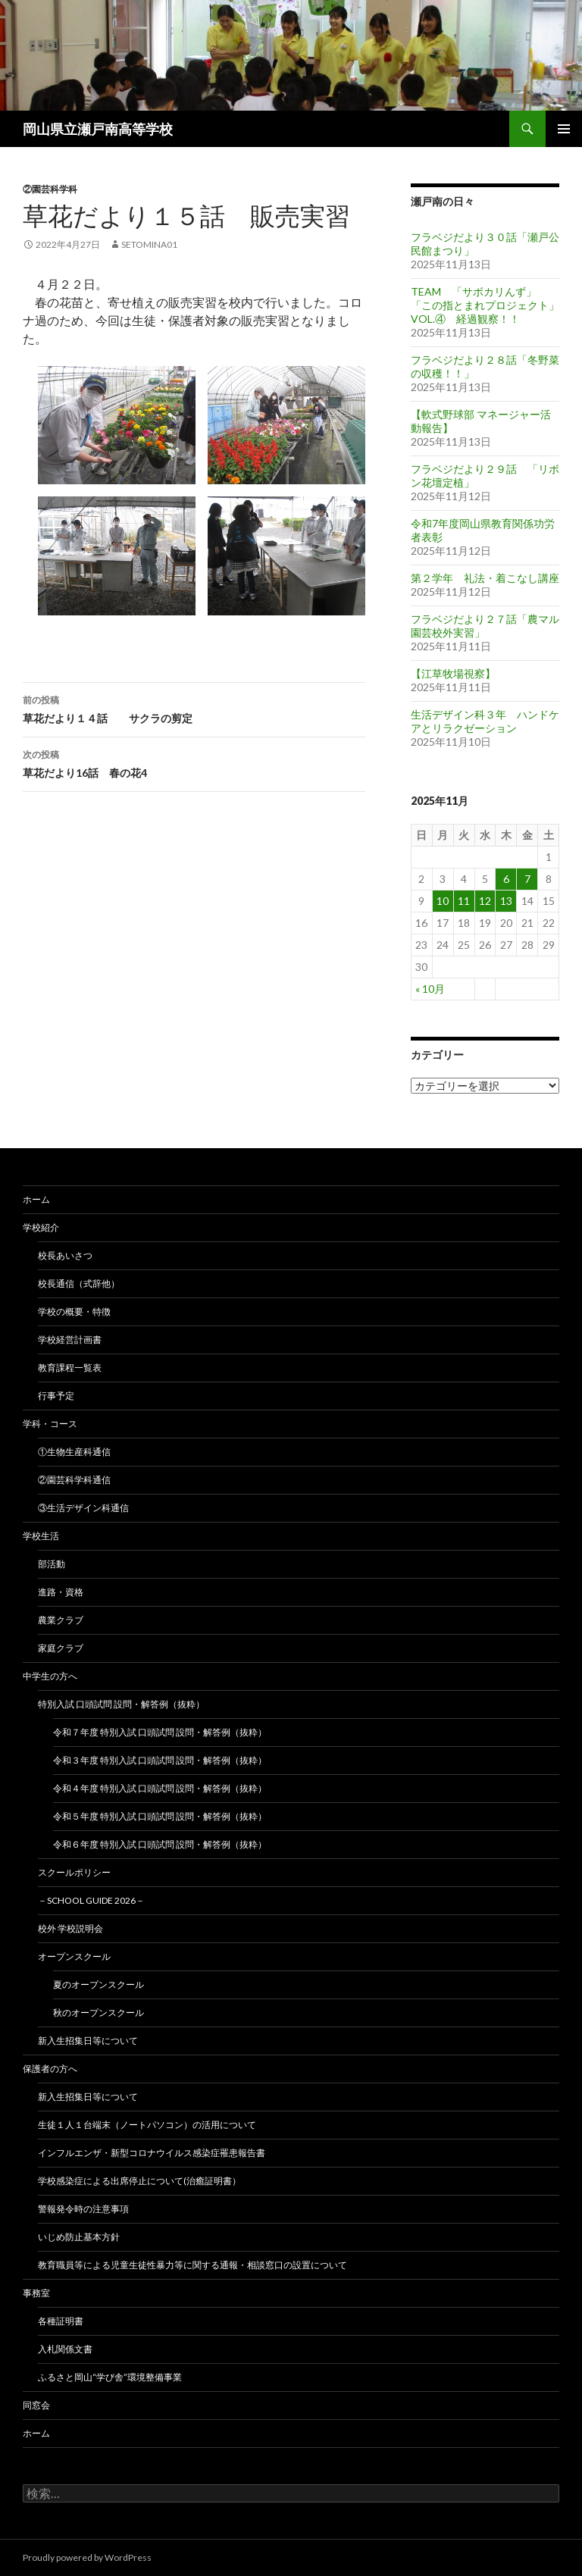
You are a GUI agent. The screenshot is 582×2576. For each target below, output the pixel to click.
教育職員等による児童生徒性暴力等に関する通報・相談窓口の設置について (192, 2265)
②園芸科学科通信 (74, 1479)
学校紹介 (41, 1227)
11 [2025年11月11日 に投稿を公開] (464, 900)
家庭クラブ (60, 1648)
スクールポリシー (74, 1872)
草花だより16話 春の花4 (194, 762)
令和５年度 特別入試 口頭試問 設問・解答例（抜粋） (160, 1816)
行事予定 (56, 1395)
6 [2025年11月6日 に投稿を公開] (506, 878)
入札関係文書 (65, 2349)
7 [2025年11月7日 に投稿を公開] (527, 878)
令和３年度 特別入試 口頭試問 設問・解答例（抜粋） (160, 1760)
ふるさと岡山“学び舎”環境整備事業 (110, 2377)
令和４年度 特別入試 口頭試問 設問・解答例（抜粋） (160, 1788)
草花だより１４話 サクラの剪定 (194, 708)
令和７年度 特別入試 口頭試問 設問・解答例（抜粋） (160, 1732)
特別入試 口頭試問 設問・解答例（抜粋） (121, 1704)
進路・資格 (60, 1592)
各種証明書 (60, 2321)
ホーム (36, 1199)
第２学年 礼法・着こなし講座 (485, 577)
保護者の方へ (50, 2068)
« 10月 (430, 988)
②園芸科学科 (50, 189)
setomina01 (149, 244)
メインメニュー (564, 129)
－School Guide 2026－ (91, 1900)
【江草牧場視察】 (453, 673)
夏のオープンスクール (98, 1984)
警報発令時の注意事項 (83, 2208)
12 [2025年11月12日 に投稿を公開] (485, 900)
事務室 (36, 2293)
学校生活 (41, 1536)
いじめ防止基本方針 (79, 2237)
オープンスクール (74, 1956)
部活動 (51, 1564)
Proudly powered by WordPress (87, 2557)
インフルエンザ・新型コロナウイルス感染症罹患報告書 (151, 2152)
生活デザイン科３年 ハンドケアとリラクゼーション (485, 721)
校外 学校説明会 (70, 1928)
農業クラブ (60, 1620)
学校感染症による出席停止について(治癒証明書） (139, 2180)
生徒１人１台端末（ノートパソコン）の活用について (147, 2124)
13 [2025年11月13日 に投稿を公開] (506, 900)
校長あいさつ (65, 1255)
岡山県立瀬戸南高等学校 (98, 129)
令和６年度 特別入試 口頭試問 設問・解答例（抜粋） (160, 1844)
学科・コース (50, 1423)
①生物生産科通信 (74, 1451)
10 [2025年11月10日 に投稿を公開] (442, 900)
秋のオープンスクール (98, 2012)
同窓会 (36, 2405)
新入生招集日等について (88, 2040)
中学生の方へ (50, 1676)
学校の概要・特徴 (74, 1311)
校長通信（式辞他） (79, 1283)
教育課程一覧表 (70, 1367)
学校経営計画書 (70, 1339)
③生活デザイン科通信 (83, 1507)
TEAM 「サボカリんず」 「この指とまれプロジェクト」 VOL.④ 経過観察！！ (485, 305)
